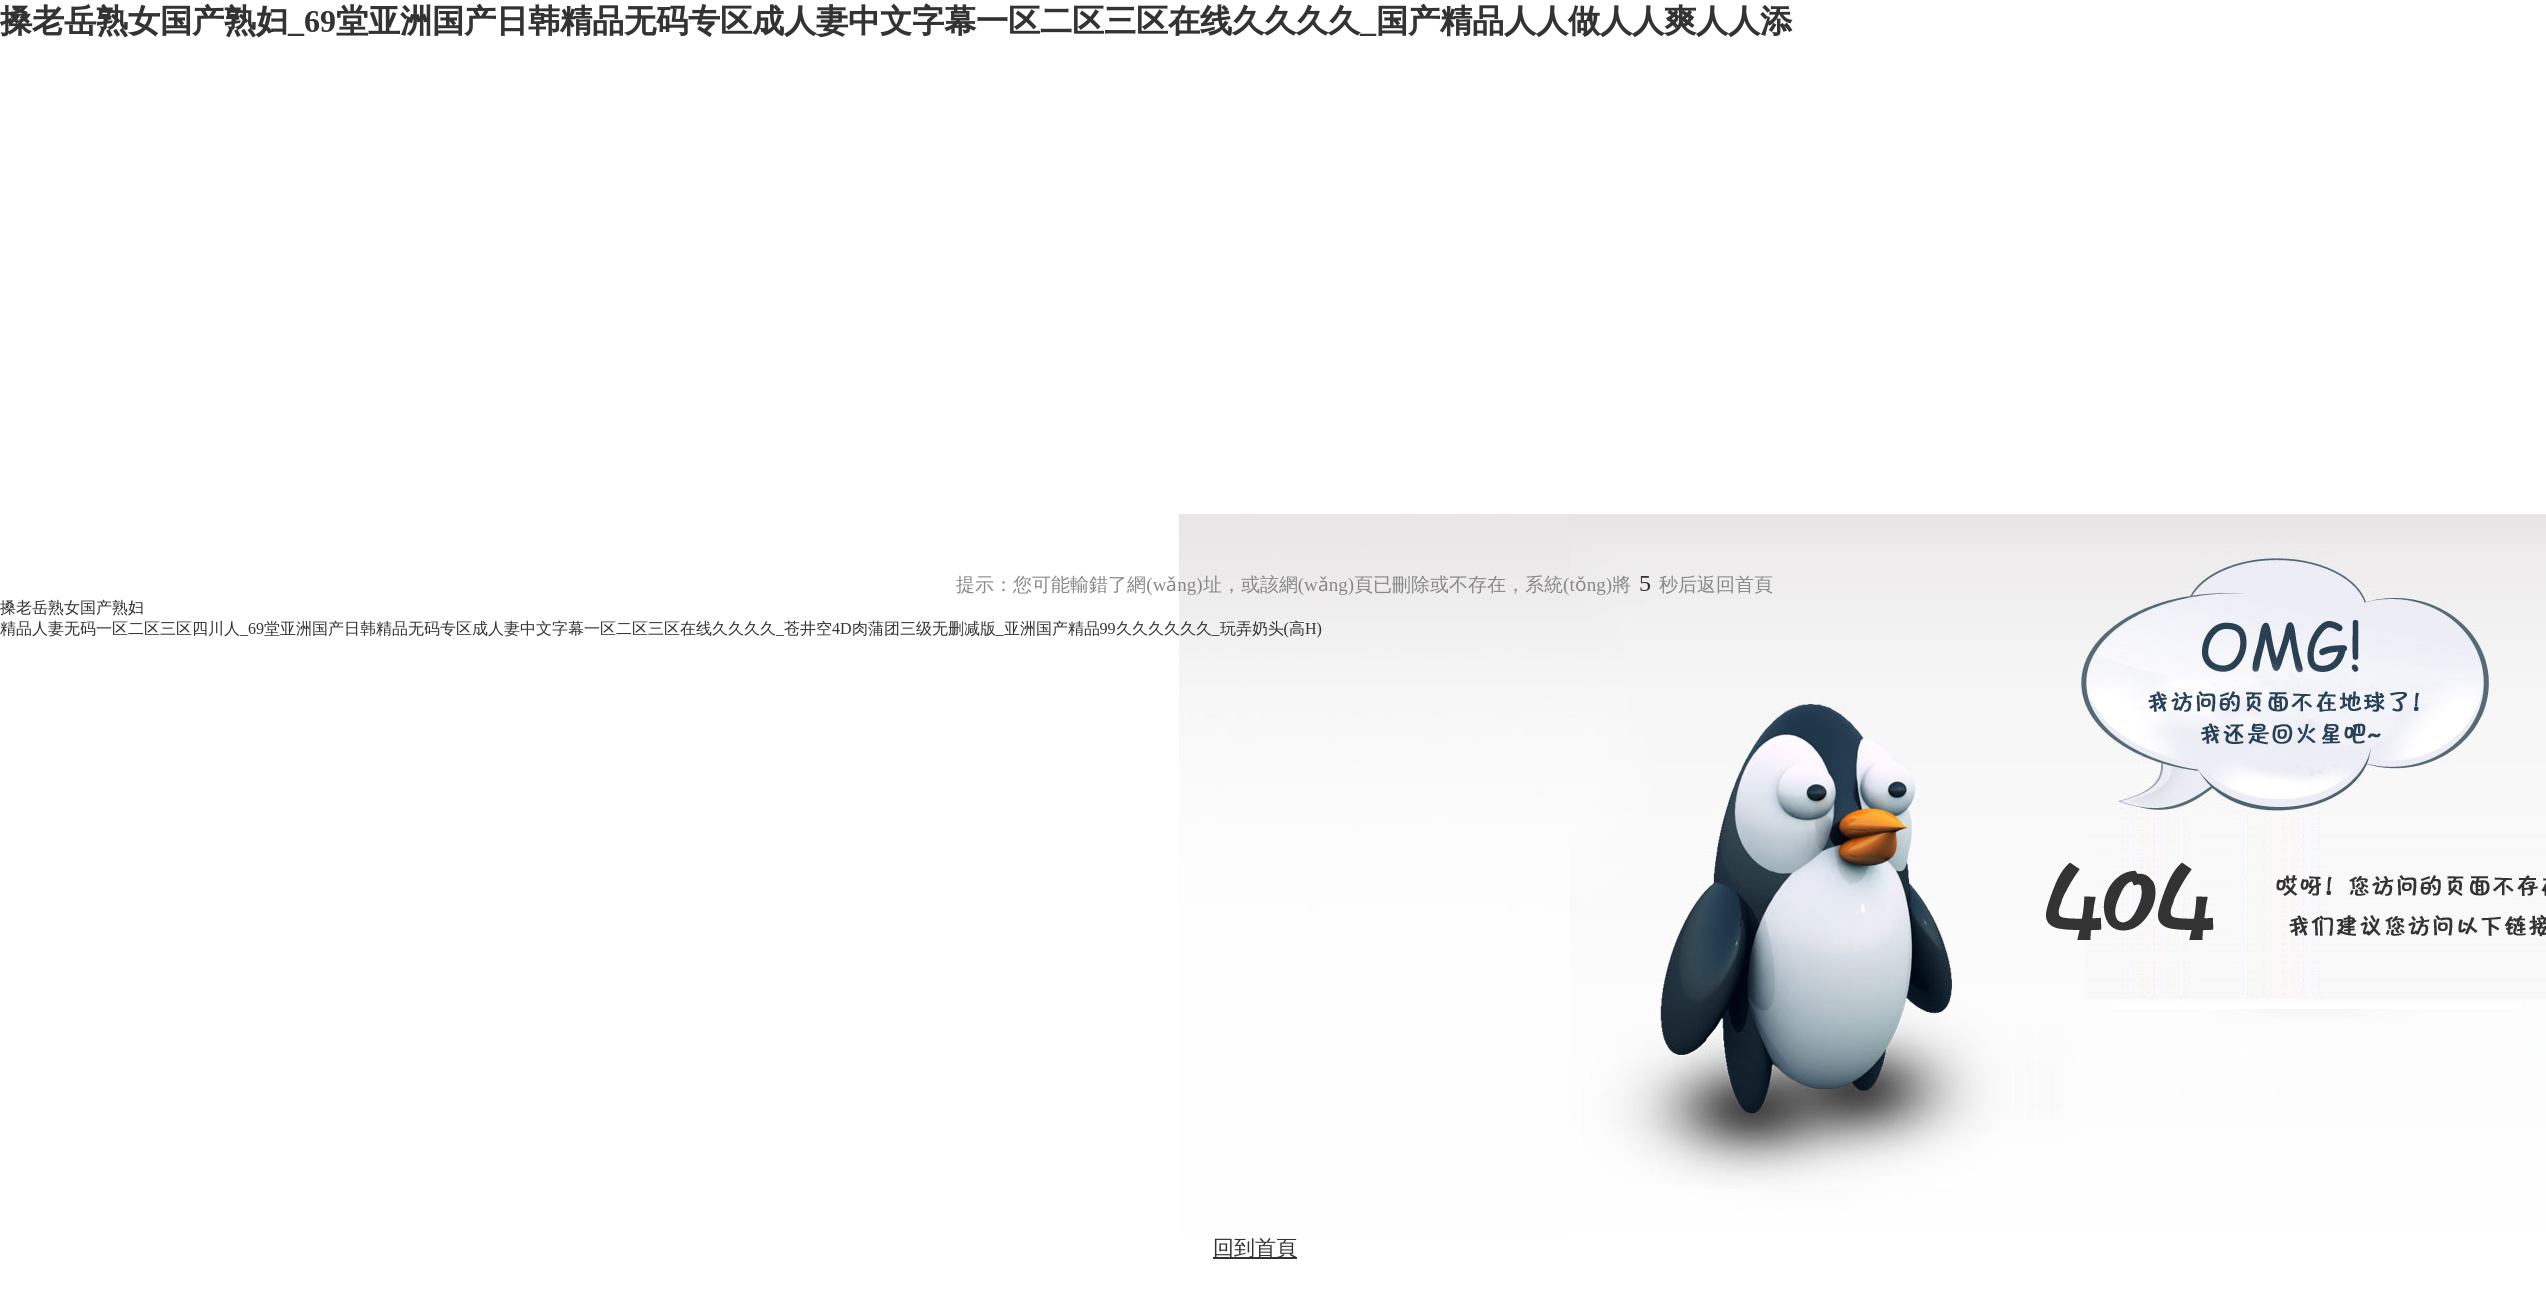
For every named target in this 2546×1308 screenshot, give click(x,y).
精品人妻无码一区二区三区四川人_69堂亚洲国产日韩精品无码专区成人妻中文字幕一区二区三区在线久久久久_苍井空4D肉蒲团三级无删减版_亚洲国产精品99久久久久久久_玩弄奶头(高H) (661, 628)
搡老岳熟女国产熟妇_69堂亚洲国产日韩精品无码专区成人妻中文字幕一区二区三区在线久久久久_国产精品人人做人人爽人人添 (896, 21)
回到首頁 (1255, 1248)
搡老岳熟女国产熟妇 (72, 607)
